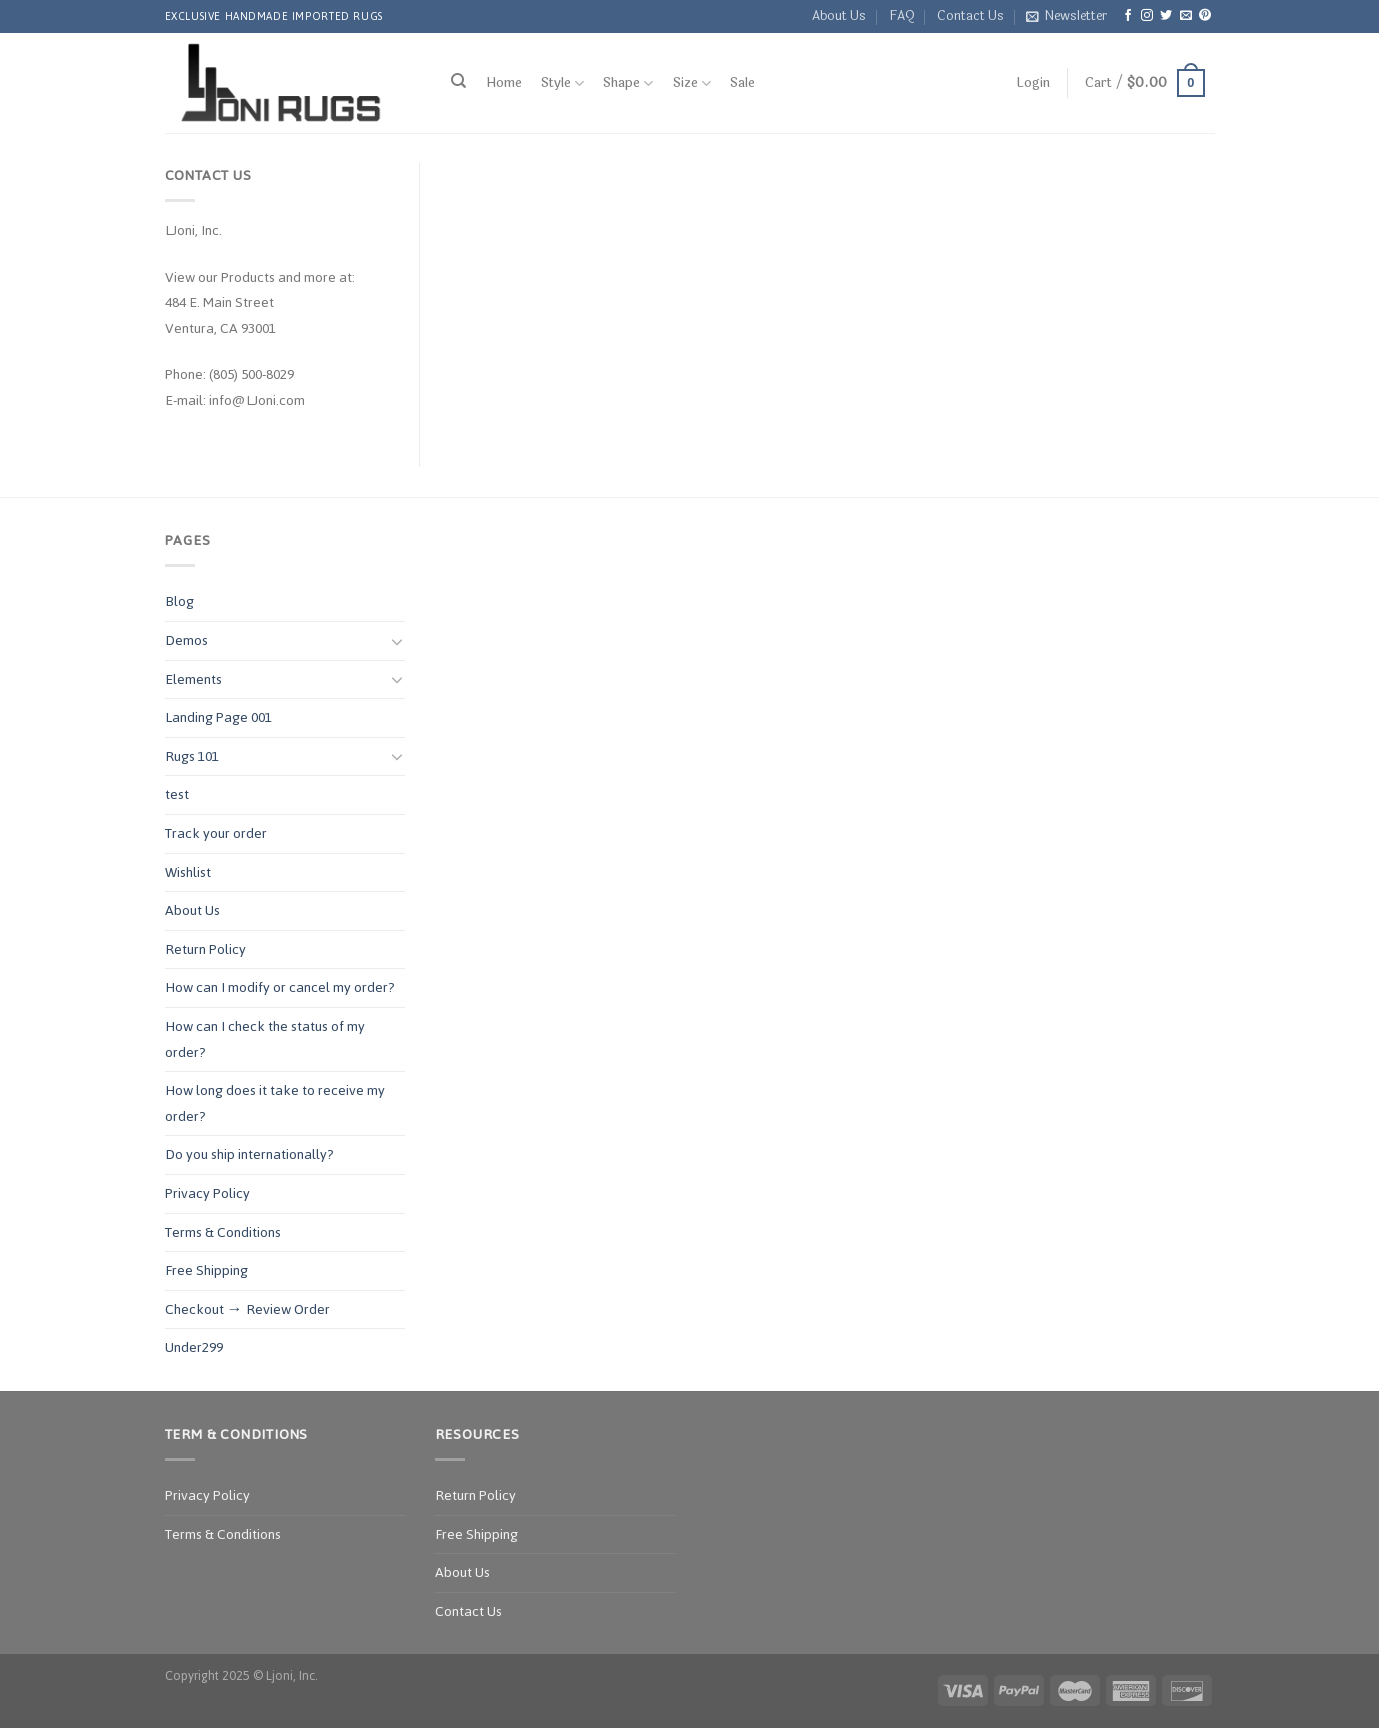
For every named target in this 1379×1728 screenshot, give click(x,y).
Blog (179, 601)
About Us (839, 16)
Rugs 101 (192, 756)
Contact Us (970, 16)
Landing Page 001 (218, 717)
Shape (628, 83)
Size (692, 83)
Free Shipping (206, 1270)
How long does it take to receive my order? (275, 1103)
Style (562, 83)
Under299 (194, 1347)
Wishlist (188, 872)
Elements (193, 679)
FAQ (902, 16)
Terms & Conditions (223, 1232)
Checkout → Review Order (247, 1309)
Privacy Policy (207, 1193)
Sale (742, 83)
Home (504, 83)
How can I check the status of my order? (265, 1039)
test (177, 794)
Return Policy (205, 949)
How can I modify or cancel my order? (280, 987)
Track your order (216, 833)
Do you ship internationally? (249, 1154)
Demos (186, 640)
